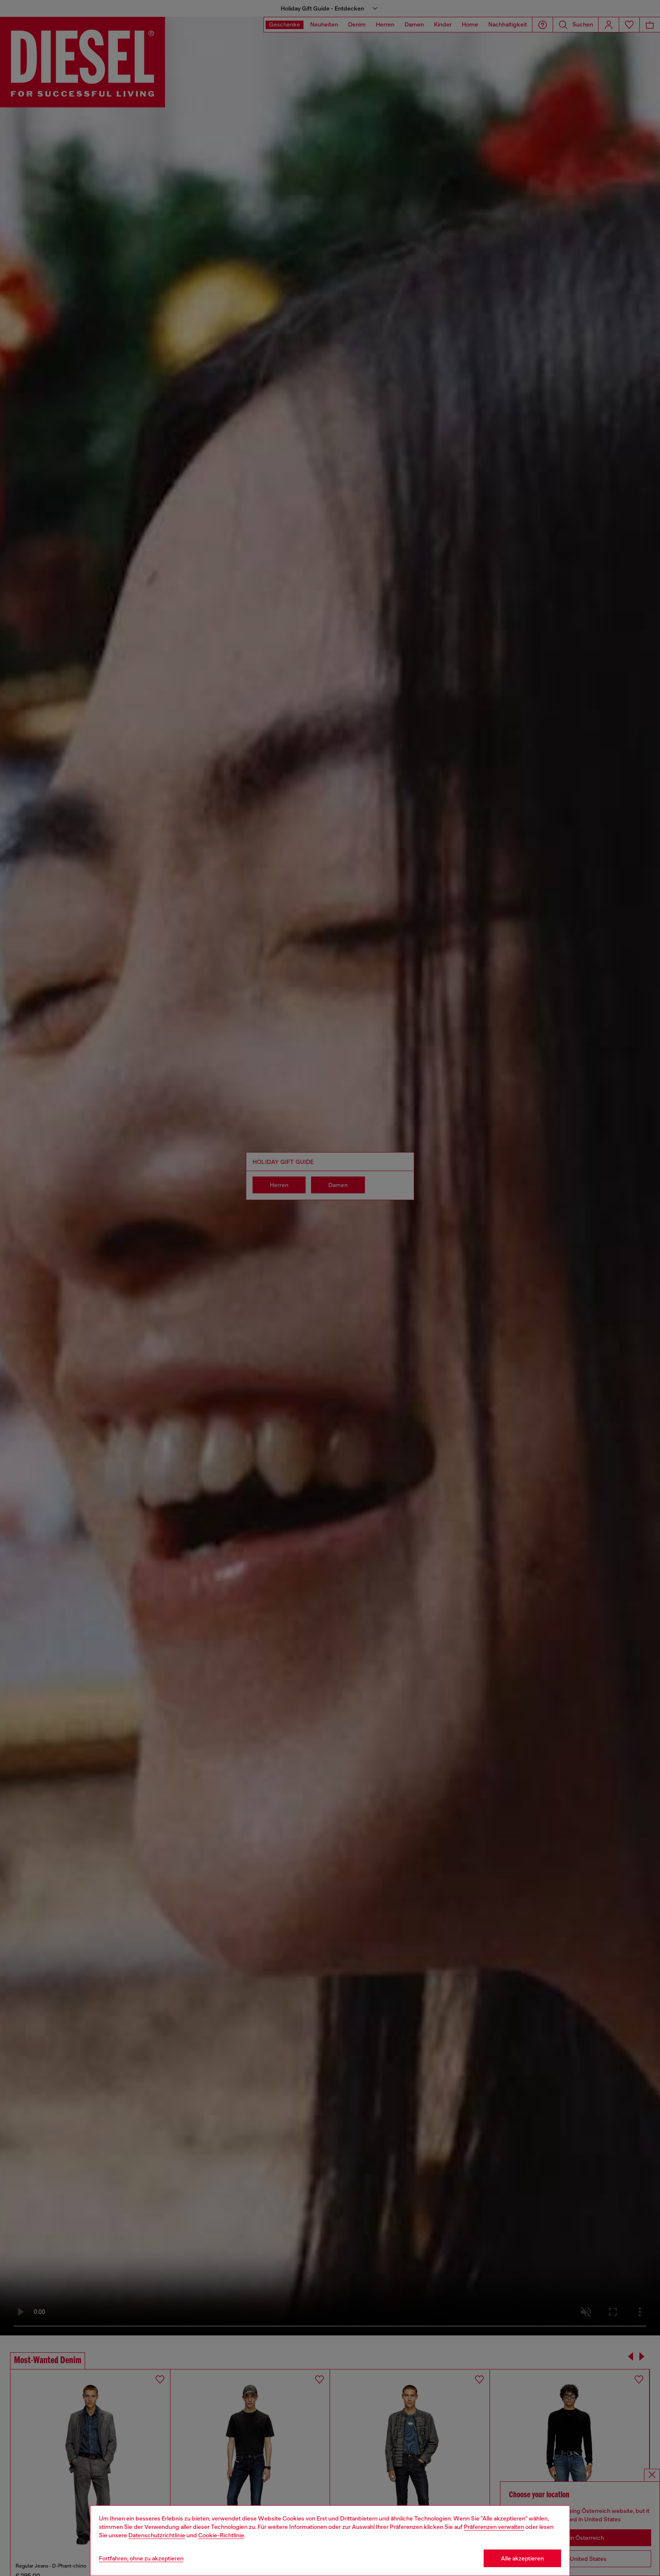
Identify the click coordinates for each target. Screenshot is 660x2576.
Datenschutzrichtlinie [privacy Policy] (156, 2535)
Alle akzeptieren (522, 2558)
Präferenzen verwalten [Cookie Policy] (494, 2526)
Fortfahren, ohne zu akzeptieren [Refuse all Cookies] (141, 2558)
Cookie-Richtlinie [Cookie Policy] (221, 2535)
